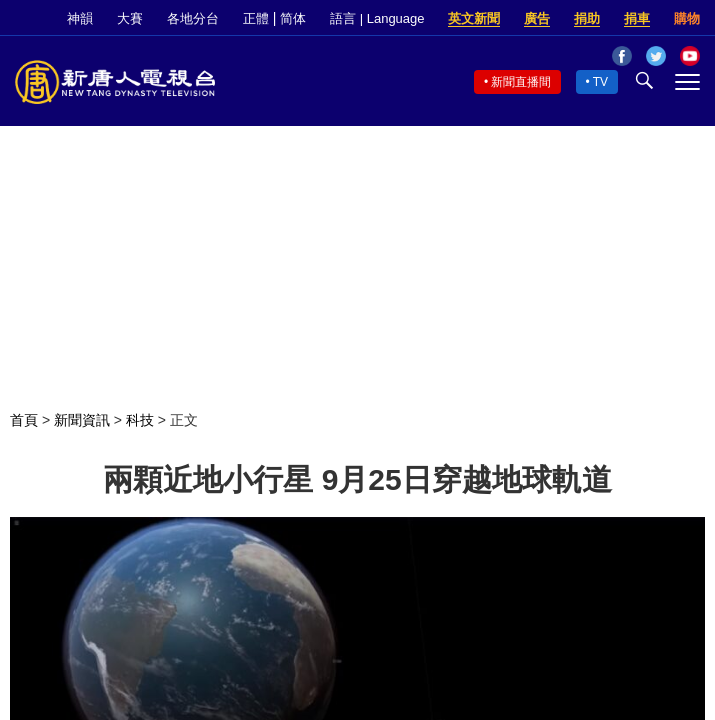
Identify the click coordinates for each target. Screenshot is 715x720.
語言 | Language (377, 18)
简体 (293, 18)
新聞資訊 (82, 420)
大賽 (130, 18)
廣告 (537, 18)
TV (600, 82)
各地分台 (193, 18)
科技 (140, 420)
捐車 (637, 18)
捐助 (587, 18)
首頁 (24, 420)
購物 (687, 18)
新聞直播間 (521, 82)
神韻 (80, 18)
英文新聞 (474, 18)
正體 (256, 18)
